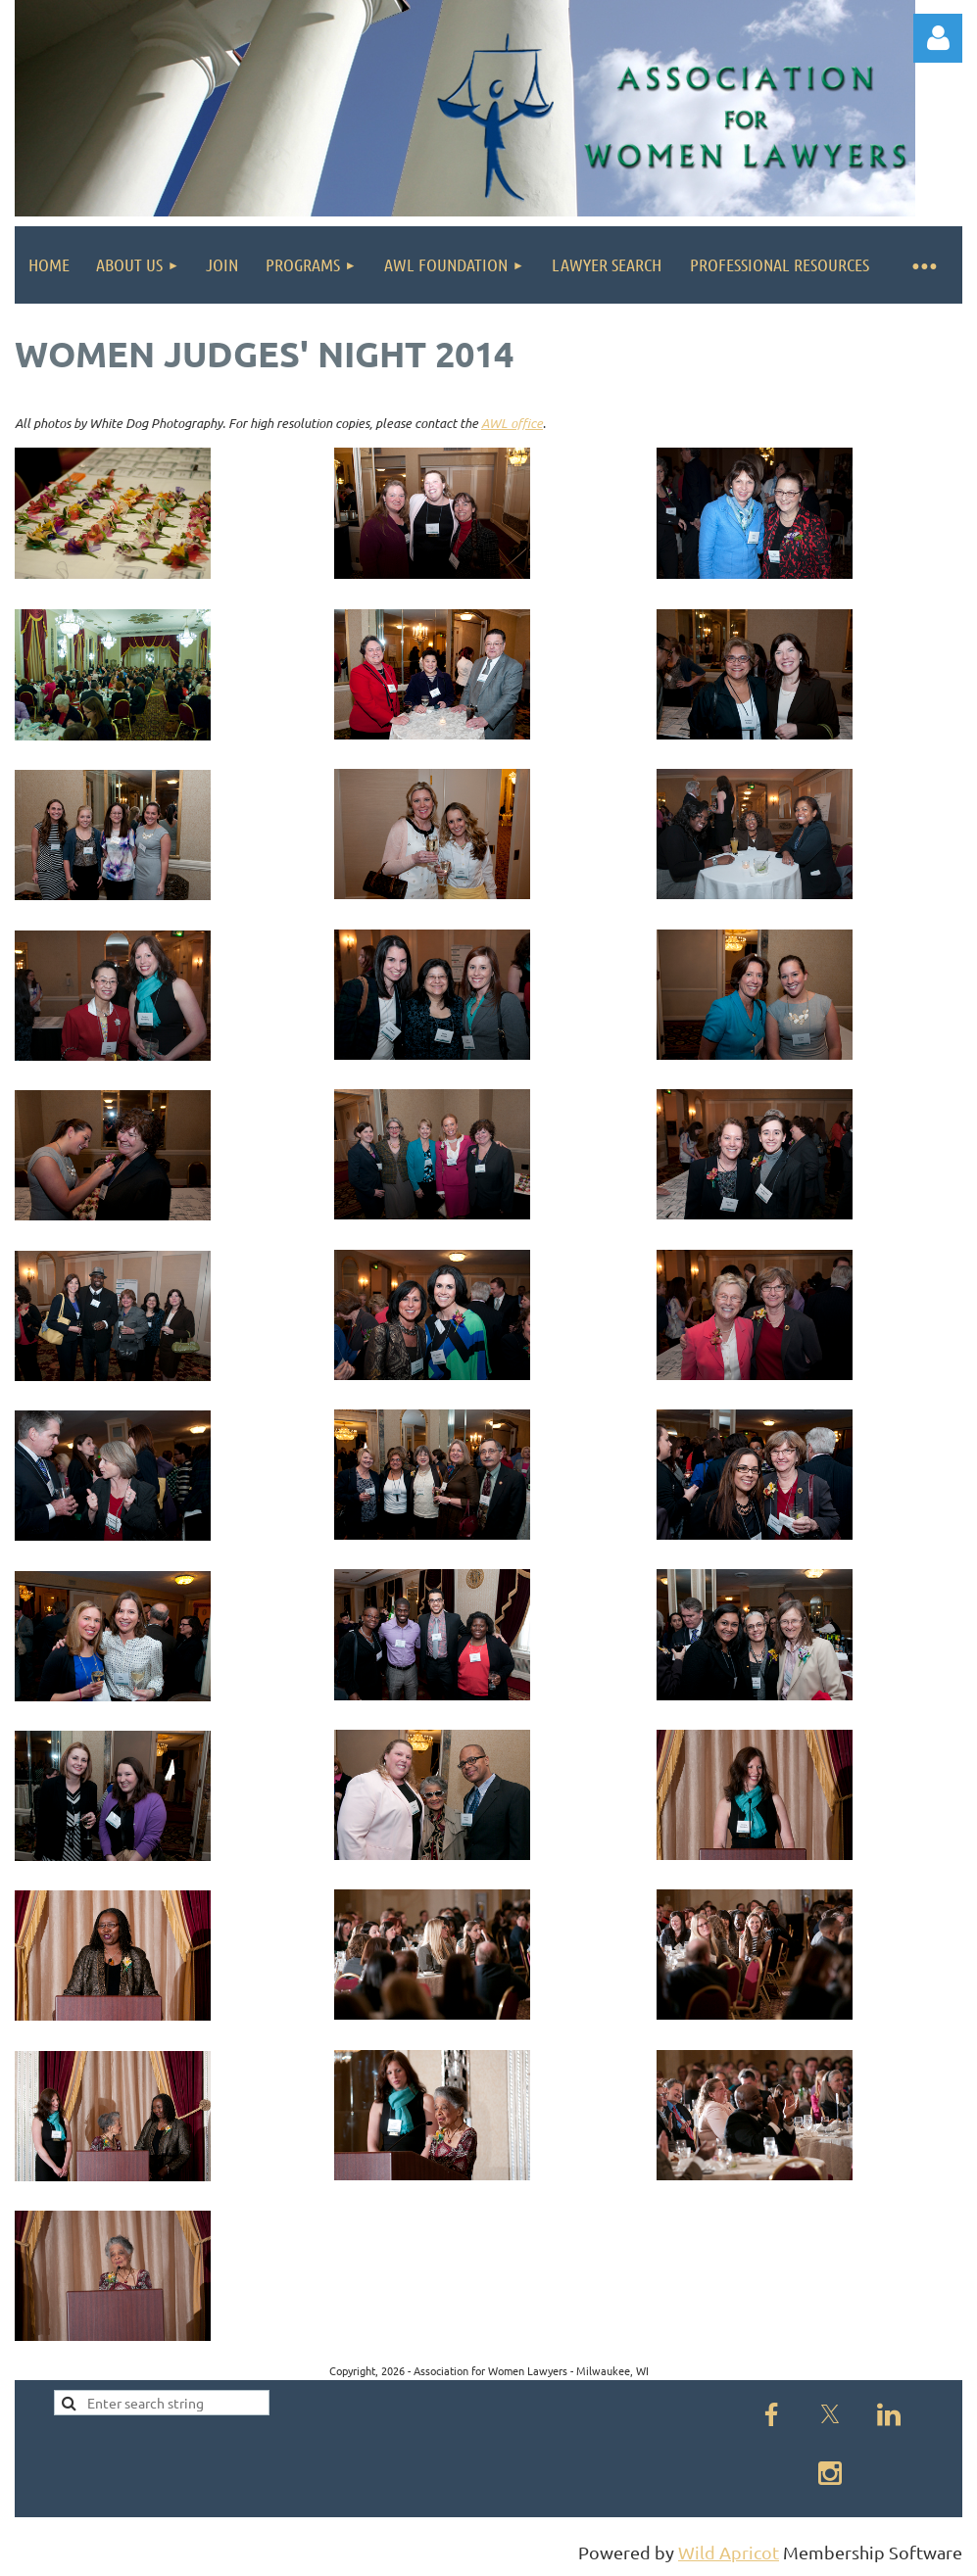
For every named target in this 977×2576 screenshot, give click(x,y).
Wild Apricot (728, 2552)
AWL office (512, 423)
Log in (937, 38)
